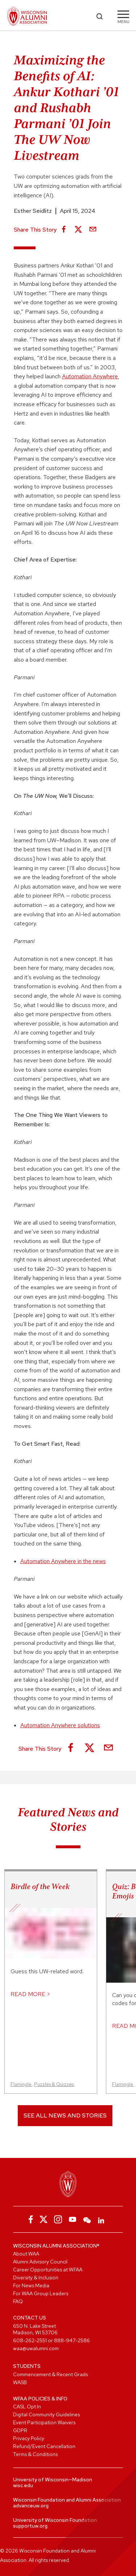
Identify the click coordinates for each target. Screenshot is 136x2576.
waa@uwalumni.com (36, 2348)
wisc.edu (23, 2485)
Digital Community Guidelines (46, 2414)
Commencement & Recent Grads (50, 2374)
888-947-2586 (72, 2340)
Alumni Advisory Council (40, 2261)
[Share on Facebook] (64, 230)
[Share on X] (78, 230)
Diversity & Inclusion (35, 2277)
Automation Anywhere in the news (63, 1561)
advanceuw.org (31, 2505)
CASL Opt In (27, 2406)
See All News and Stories (65, 2115)
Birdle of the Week (40, 1886)
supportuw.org (30, 2526)
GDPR (20, 2430)
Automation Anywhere (90, 376)
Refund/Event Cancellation (44, 2446)
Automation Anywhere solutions (60, 1725)
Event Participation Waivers (44, 2422)
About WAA (26, 2253)
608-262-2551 (30, 2340)
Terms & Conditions (35, 2454)
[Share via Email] (93, 230)
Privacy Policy (28, 2438)
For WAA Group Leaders (40, 2293)
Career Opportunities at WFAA (47, 2269)
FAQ (18, 2301)
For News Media (31, 2285)
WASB (20, 2382)
